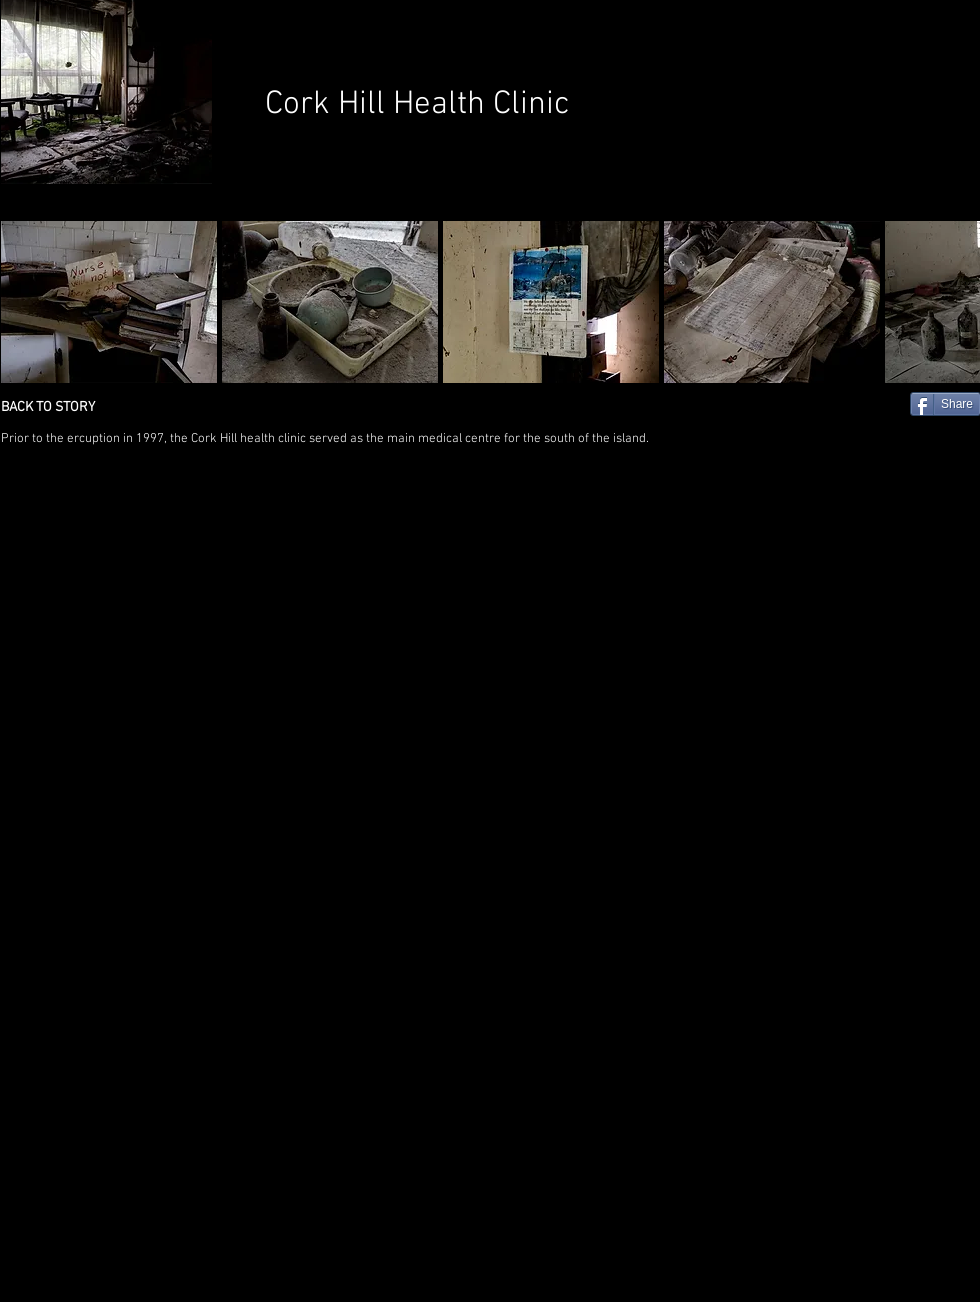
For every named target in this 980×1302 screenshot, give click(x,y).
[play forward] (955, 302)
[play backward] (26, 302)
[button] (109, 302)
